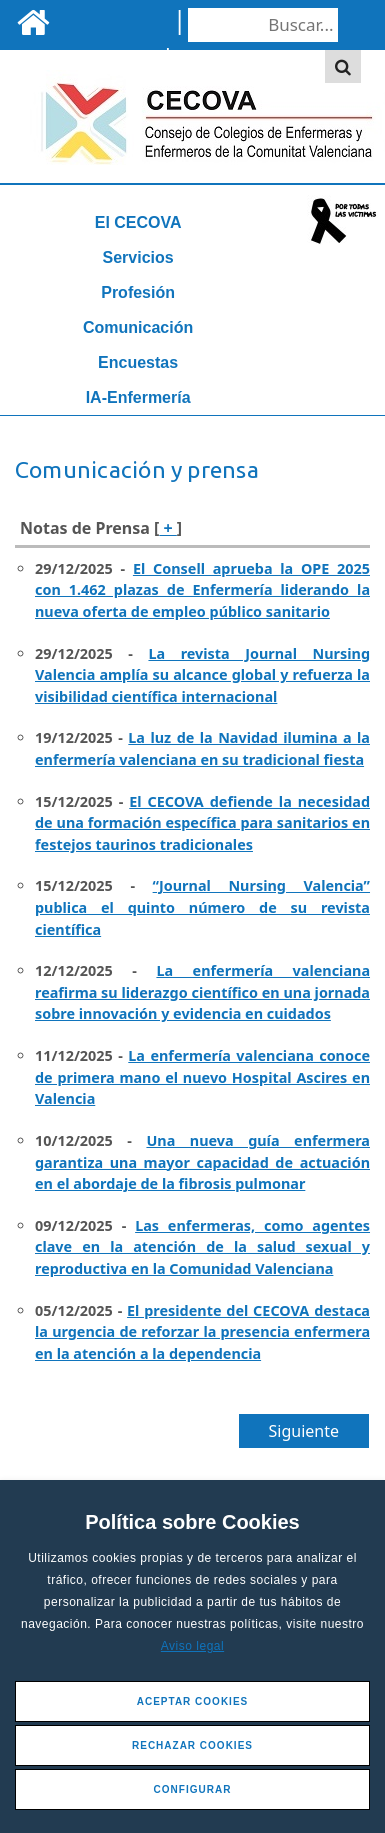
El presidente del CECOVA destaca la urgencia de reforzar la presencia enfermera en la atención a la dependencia (202, 1332)
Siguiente (304, 1431)
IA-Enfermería (138, 397)
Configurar (193, 1789)
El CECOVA (138, 222)
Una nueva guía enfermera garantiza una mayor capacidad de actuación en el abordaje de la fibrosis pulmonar (202, 1162)
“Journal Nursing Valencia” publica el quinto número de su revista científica (202, 907)
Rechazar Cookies (192, 1745)
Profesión (138, 292)
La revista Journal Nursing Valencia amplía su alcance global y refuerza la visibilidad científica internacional (202, 675)
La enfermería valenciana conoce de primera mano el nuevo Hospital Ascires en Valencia (202, 1077)
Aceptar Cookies (193, 1701)
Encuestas (138, 362)
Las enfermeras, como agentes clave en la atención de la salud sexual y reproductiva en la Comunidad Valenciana (202, 1247)
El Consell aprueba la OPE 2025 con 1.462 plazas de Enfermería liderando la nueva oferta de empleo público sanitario (202, 590)
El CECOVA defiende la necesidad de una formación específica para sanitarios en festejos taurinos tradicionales (202, 823)
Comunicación (138, 327)
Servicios (138, 257)
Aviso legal (192, 1646)
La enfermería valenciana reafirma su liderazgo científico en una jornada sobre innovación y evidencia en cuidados (202, 992)
